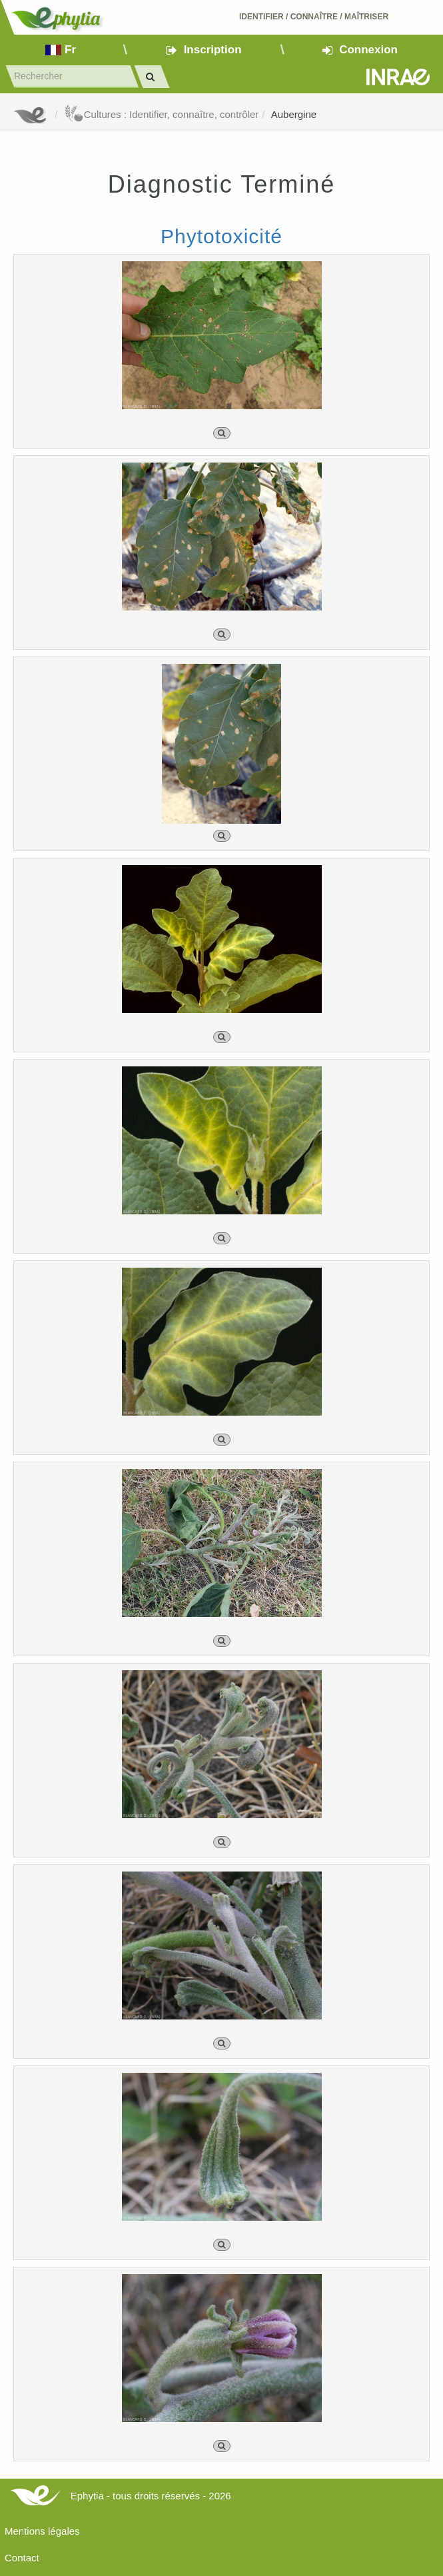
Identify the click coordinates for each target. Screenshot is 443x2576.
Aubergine (293, 114)
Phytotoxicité (221, 236)
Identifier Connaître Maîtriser (313, 16)
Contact (22, 2557)
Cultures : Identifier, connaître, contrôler (161, 114)
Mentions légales (42, 2531)
